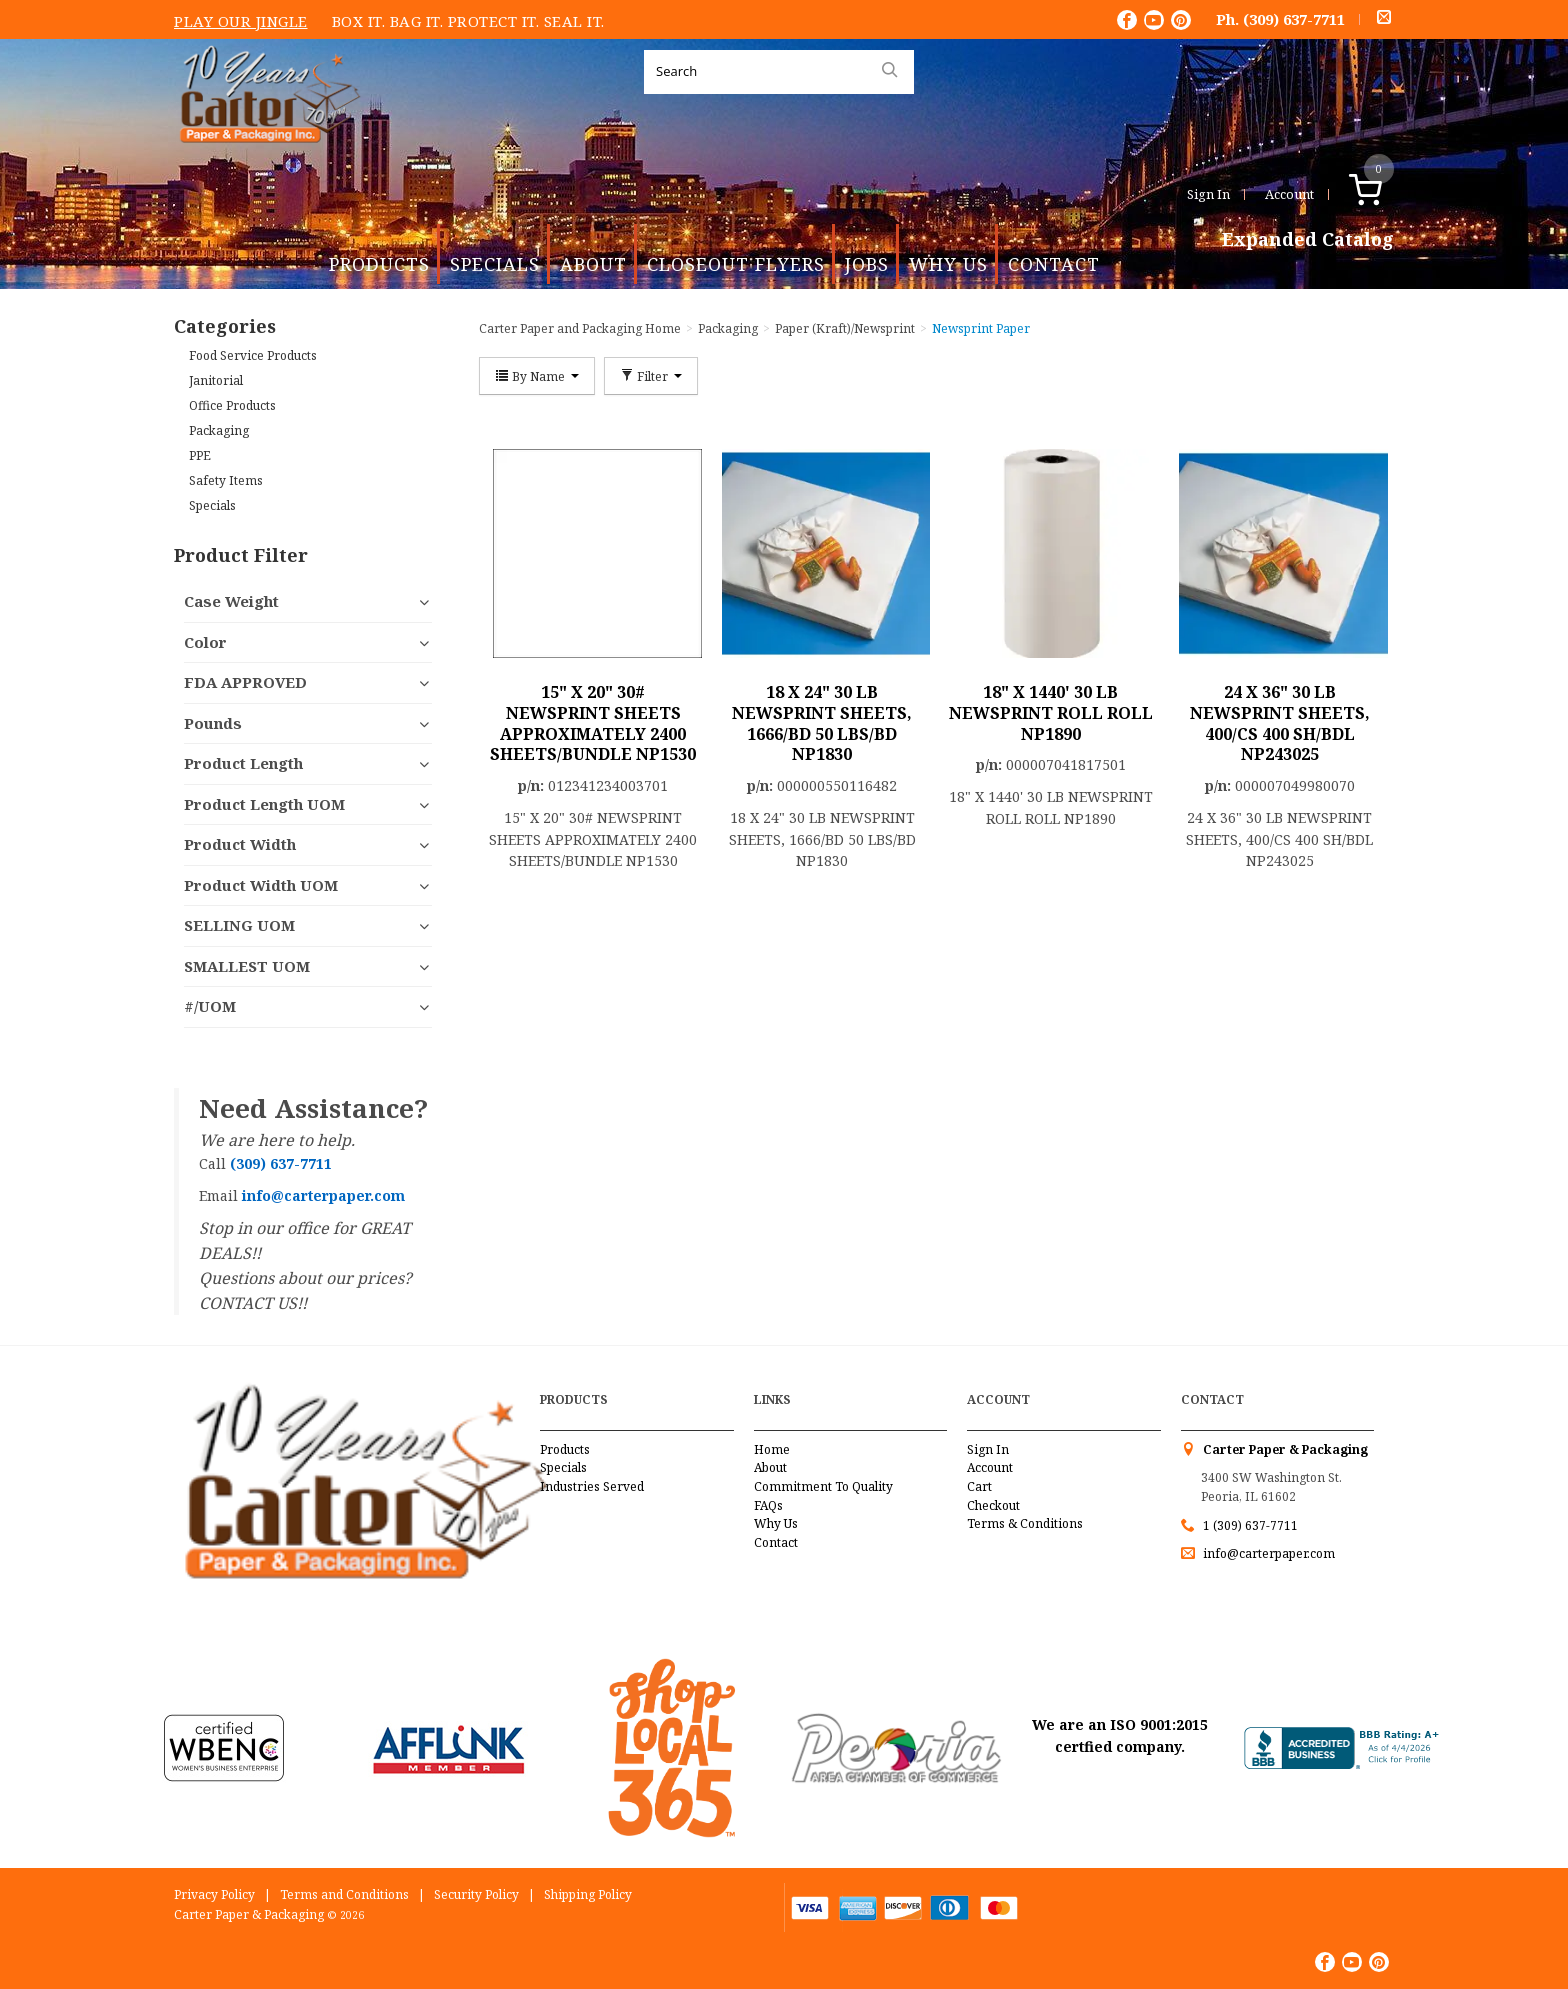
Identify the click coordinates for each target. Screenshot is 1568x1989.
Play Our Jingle (241, 21)
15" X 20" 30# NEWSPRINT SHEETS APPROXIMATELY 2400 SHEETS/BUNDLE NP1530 (593, 723)
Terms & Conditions (1025, 1523)
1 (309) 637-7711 (1250, 1525)
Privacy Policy (214, 1894)
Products (379, 264)
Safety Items (226, 480)
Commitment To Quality (823, 1486)
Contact (1054, 264)
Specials (495, 264)
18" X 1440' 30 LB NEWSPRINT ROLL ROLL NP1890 (1051, 713)
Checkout (993, 1505)
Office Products (232, 405)
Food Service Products (253, 355)
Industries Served (592, 1486)
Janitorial (216, 380)
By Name (537, 376)
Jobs (867, 264)
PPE (200, 455)
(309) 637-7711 (1294, 19)
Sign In (1208, 194)
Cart (979, 1486)
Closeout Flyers (736, 264)
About (593, 264)
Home (772, 1449)
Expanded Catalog (1308, 240)
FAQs (768, 1505)
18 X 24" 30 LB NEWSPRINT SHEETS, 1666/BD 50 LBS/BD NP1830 (822, 723)
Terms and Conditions (344, 1894)
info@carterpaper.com (1267, 1553)
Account (1289, 194)
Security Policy (476, 1894)
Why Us (948, 264)
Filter (651, 376)
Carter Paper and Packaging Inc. (265, 158)
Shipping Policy (588, 1894)
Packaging (219, 430)
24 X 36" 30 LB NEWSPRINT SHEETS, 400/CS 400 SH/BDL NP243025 (1280, 723)
